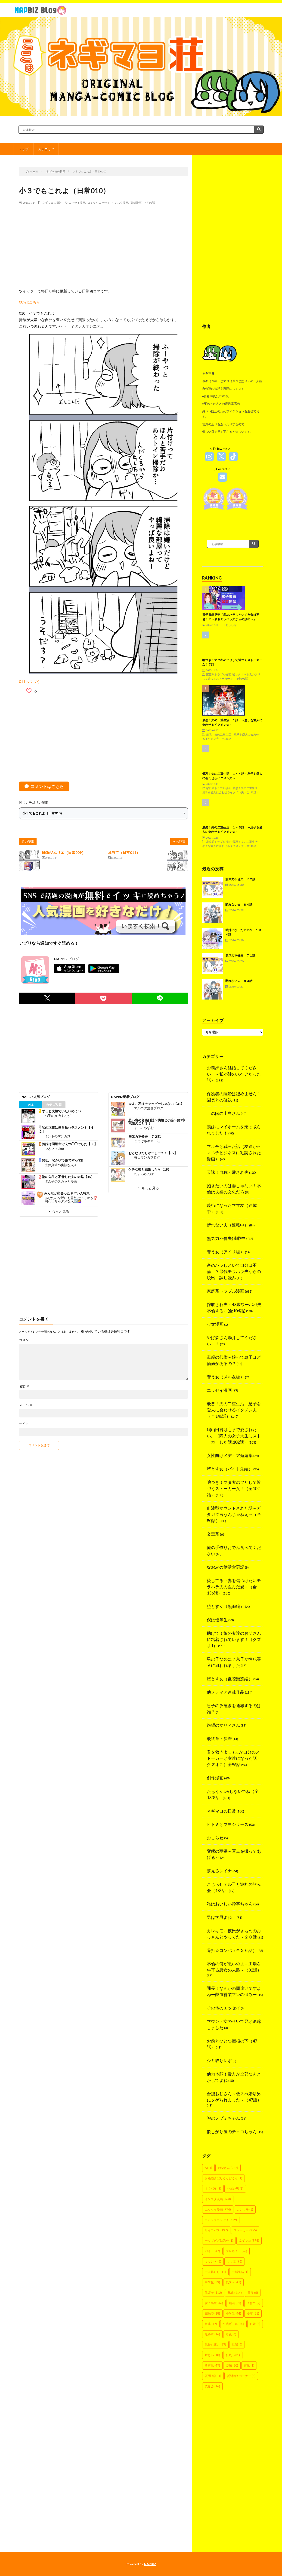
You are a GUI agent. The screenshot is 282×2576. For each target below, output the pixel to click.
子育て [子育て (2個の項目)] (253, 2303)
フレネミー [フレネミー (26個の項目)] (236, 2251)
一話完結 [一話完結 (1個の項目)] (240, 2272)
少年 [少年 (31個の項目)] (253, 2313)
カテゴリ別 (54, 1105)
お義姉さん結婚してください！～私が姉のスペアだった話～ (234, 1074)
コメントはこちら (44, 786)
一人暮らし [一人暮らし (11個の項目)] (215, 2272)
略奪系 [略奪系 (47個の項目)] (212, 2365)
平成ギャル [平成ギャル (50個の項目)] (233, 2324)
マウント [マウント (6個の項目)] (213, 2261)
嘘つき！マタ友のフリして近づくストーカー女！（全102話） (234, 1488)
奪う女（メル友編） (225, 1376)
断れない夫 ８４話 (240, 904)
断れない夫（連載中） (227, 1224)
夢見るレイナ (219, 1870)
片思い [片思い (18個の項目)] (212, 2355)
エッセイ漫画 (77, 202)
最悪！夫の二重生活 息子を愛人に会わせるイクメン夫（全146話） (234, 1410)
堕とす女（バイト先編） (230, 1468)
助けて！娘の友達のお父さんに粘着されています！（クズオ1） (234, 1639)
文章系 (213, 1533)
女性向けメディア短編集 (230, 1455)
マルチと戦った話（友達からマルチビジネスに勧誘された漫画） (234, 1152)
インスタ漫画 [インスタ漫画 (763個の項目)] (218, 2199)
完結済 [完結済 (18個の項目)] (212, 2313)
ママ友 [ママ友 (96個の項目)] (234, 2261)
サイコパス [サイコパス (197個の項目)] (216, 2230)
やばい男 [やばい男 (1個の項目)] (235, 2188)
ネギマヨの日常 (52, 202)
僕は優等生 (217, 1619)
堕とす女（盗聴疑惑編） (230, 1678)
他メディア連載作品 (225, 1692)
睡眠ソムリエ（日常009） (63, 852)
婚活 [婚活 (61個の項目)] (235, 2303)
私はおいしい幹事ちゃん (230, 1903)
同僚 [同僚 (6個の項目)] (253, 2292)
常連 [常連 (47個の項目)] (211, 2324)
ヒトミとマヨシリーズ (227, 1824)
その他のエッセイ (223, 2007)
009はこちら (29, 302)
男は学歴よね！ (221, 1917)
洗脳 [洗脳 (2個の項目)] (237, 2344)
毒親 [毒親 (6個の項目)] (231, 2334)
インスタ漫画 (120, 202)
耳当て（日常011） (124, 852)
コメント (25, 1340)
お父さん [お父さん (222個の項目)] (228, 2168)
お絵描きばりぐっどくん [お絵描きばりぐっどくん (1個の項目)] (223, 2178)
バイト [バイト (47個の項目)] (212, 2251)
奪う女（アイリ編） (225, 1251)
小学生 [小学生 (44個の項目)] (233, 2313)
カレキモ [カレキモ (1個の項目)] (245, 2209)
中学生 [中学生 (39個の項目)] (212, 2282)
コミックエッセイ (98, 202)
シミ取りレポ (219, 2060)
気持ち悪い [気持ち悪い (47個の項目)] (215, 2344)
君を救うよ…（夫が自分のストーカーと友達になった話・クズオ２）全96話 (234, 1758)
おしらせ (231, 624)
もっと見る (60, 1211)
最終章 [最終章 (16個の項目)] (212, 2334)
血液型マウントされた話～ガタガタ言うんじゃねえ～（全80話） (234, 1514)
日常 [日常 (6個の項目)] (255, 2324)
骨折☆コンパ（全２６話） (232, 1950)
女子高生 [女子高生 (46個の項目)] (214, 2303)
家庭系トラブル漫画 (218, 674)
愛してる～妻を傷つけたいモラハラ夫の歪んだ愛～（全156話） (234, 1586)
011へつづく (29, 681)
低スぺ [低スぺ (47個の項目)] (233, 2282)
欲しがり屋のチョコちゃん (232, 2131)
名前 (24, 1386)
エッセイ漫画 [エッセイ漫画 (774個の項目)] (218, 2209)
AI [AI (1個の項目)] (208, 2168)
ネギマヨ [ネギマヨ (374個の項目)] (249, 2240)
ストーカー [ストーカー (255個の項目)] (245, 2230)
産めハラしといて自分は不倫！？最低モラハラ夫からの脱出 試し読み (234, 1271)
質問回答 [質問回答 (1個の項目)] (213, 2376)
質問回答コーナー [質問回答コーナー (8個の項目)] (241, 2376)
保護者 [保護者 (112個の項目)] (213, 2292)
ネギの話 (149, 202)
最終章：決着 (219, 1738)
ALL (31, 1105)
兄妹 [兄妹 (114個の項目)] (235, 2292)
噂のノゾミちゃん (223, 2118)
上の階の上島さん (223, 1113)
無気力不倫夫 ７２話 (241, 879)
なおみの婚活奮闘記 (225, 1567)
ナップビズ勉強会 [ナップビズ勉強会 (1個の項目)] (219, 2240)
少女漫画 (215, 1324)
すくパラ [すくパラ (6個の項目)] (213, 2188)
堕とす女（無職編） (225, 1606)
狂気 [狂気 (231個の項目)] (233, 2355)
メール (26, 1405)
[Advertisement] (103, 241)
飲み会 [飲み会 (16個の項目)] (212, 2386)
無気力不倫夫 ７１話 (241, 955)
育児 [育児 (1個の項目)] (249, 2365)
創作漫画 (215, 1777)
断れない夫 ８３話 (240, 981)
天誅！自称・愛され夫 (227, 1172)
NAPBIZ (150, 2564)
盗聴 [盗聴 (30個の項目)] (232, 2365)
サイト (24, 1423)
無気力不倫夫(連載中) (227, 1238)
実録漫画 (136, 202)
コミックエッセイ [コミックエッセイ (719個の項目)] (221, 2220)
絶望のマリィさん (223, 1725)
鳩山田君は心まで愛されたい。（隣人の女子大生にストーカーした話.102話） (234, 1435)
